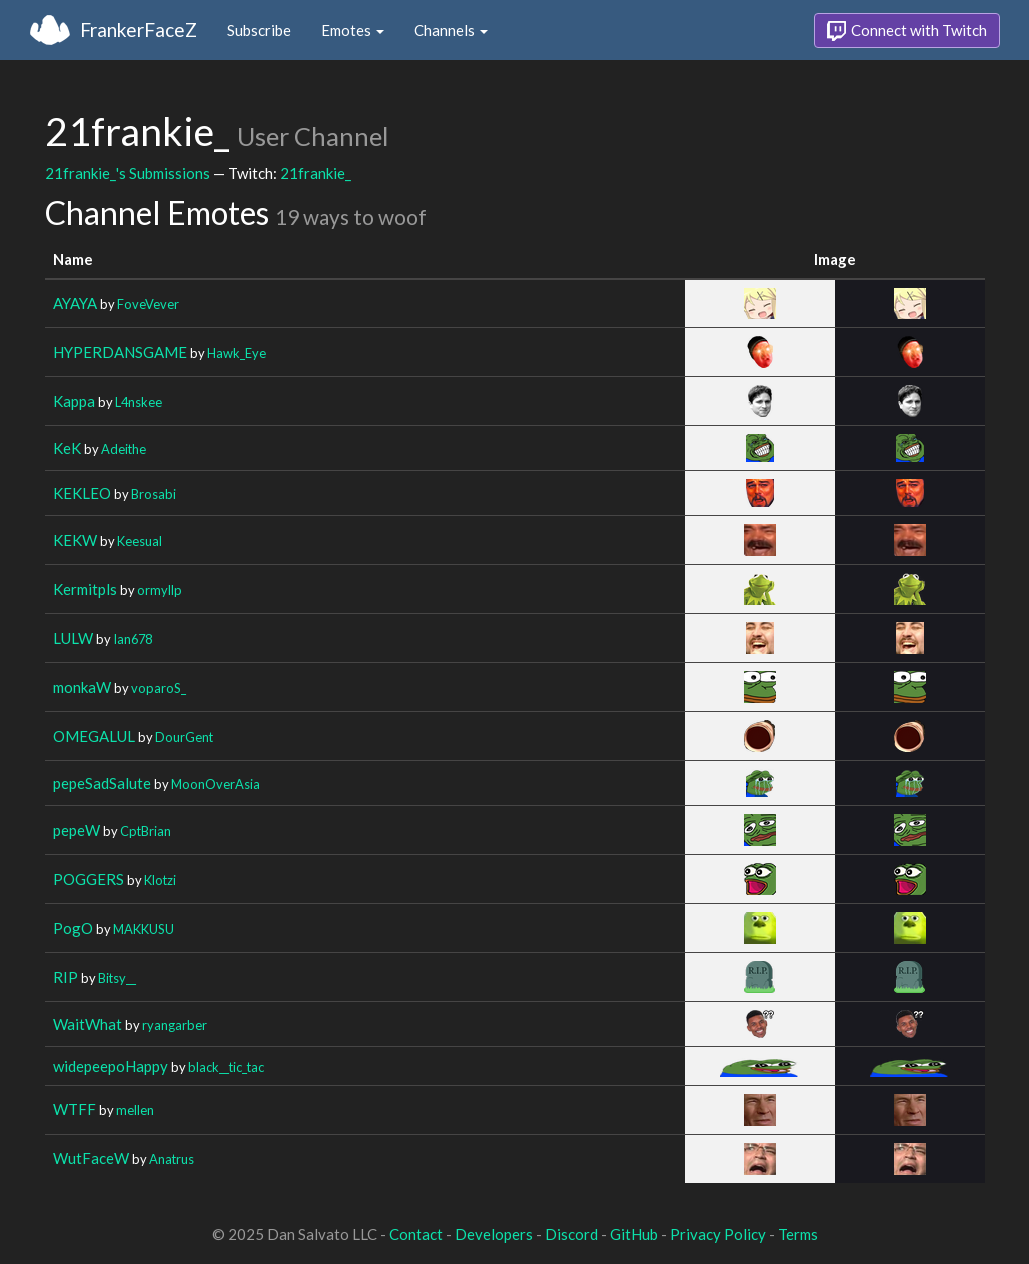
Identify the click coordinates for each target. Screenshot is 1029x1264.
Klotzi (160, 880)
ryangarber (174, 1025)
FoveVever (148, 304)
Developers (494, 1234)
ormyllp (159, 590)
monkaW (82, 687)
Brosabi (153, 494)
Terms (798, 1234)
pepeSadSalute (102, 783)
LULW (73, 638)
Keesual (139, 541)
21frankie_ (315, 173)
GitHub (634, 1234)
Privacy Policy (718, 1234)
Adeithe (123, 449)
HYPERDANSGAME (120, 352)
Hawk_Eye (236, 353)
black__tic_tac (226, 1067)
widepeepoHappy (110, 1066)
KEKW (75, 540)
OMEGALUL (94, 736)
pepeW (76, 830)
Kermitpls (85, 589)
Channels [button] (451, 30)
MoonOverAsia (215, 784)
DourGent (184, 737)
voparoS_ (158, 688)
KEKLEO (82, 493)
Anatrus (171, 1159)
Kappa (74, 401)
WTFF (74, 1109)
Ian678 (132, 639)
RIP (65, 977)
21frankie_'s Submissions (127, 173)
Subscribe (259, 30)
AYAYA (75, 303)
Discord (571, 1234)
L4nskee (138, 402)
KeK (67, 448)
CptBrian (145, 831)
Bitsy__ (117, 978)
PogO (73, 928)
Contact (416, 1234)
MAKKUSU (143, 929)
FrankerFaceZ (138, 29)
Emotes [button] (352, 30)
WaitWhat (87, 1024)
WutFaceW (91, 1158)
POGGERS (88, 879)
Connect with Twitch (907, 31)
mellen (135, 1110)
